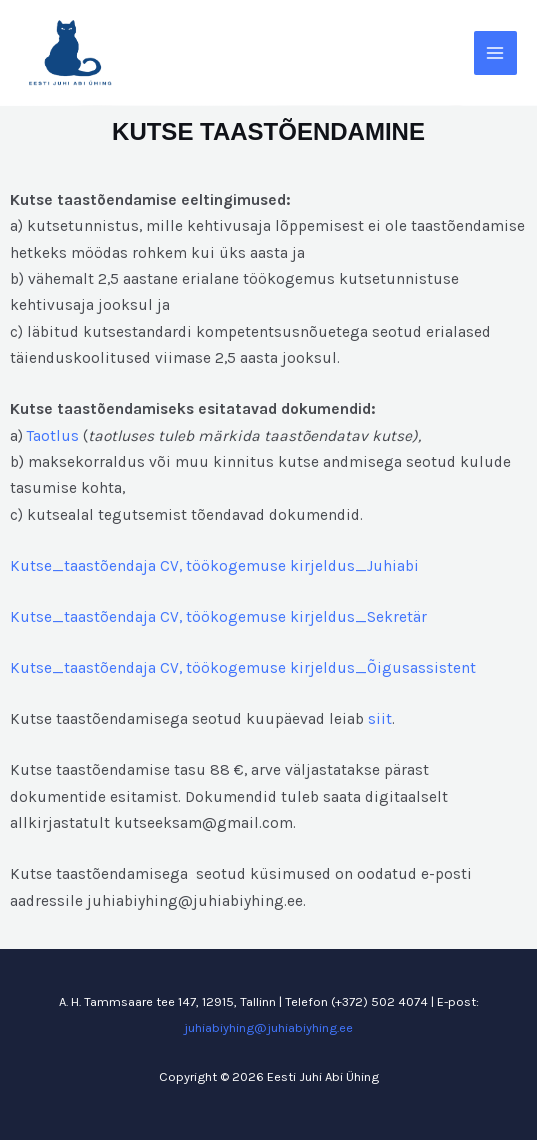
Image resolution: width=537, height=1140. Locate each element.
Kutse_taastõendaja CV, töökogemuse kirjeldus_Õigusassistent (243, 668)
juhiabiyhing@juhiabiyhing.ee (268, 1027)
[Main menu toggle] (495, 52)
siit (380, 719)
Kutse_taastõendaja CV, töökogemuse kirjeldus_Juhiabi (214, 566)
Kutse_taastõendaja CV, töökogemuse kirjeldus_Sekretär (218, 617)
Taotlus (53, 436)
